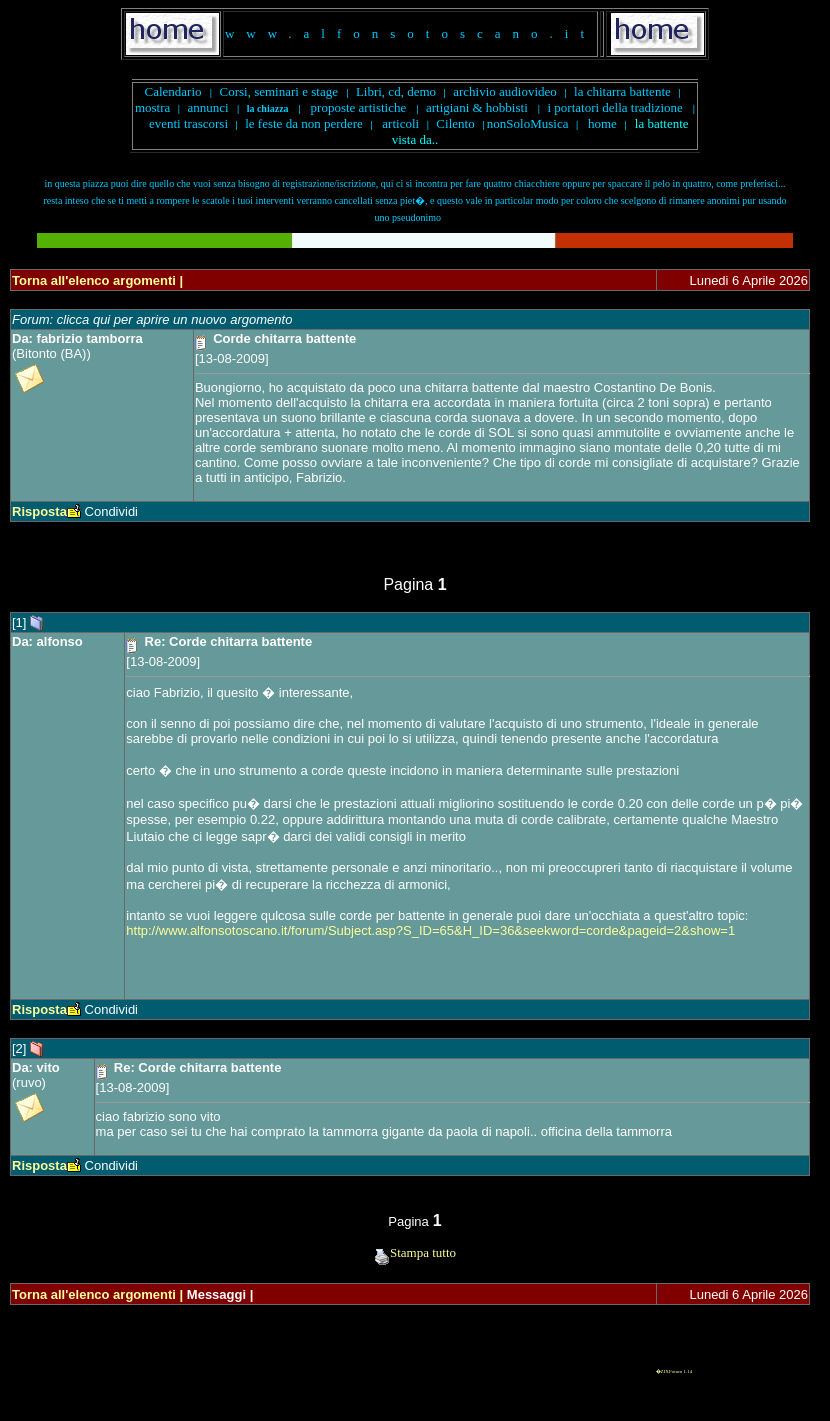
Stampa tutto (415, 1252)
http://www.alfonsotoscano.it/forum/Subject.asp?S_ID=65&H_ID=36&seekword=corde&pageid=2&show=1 (430, 930)
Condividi (111, 511)
